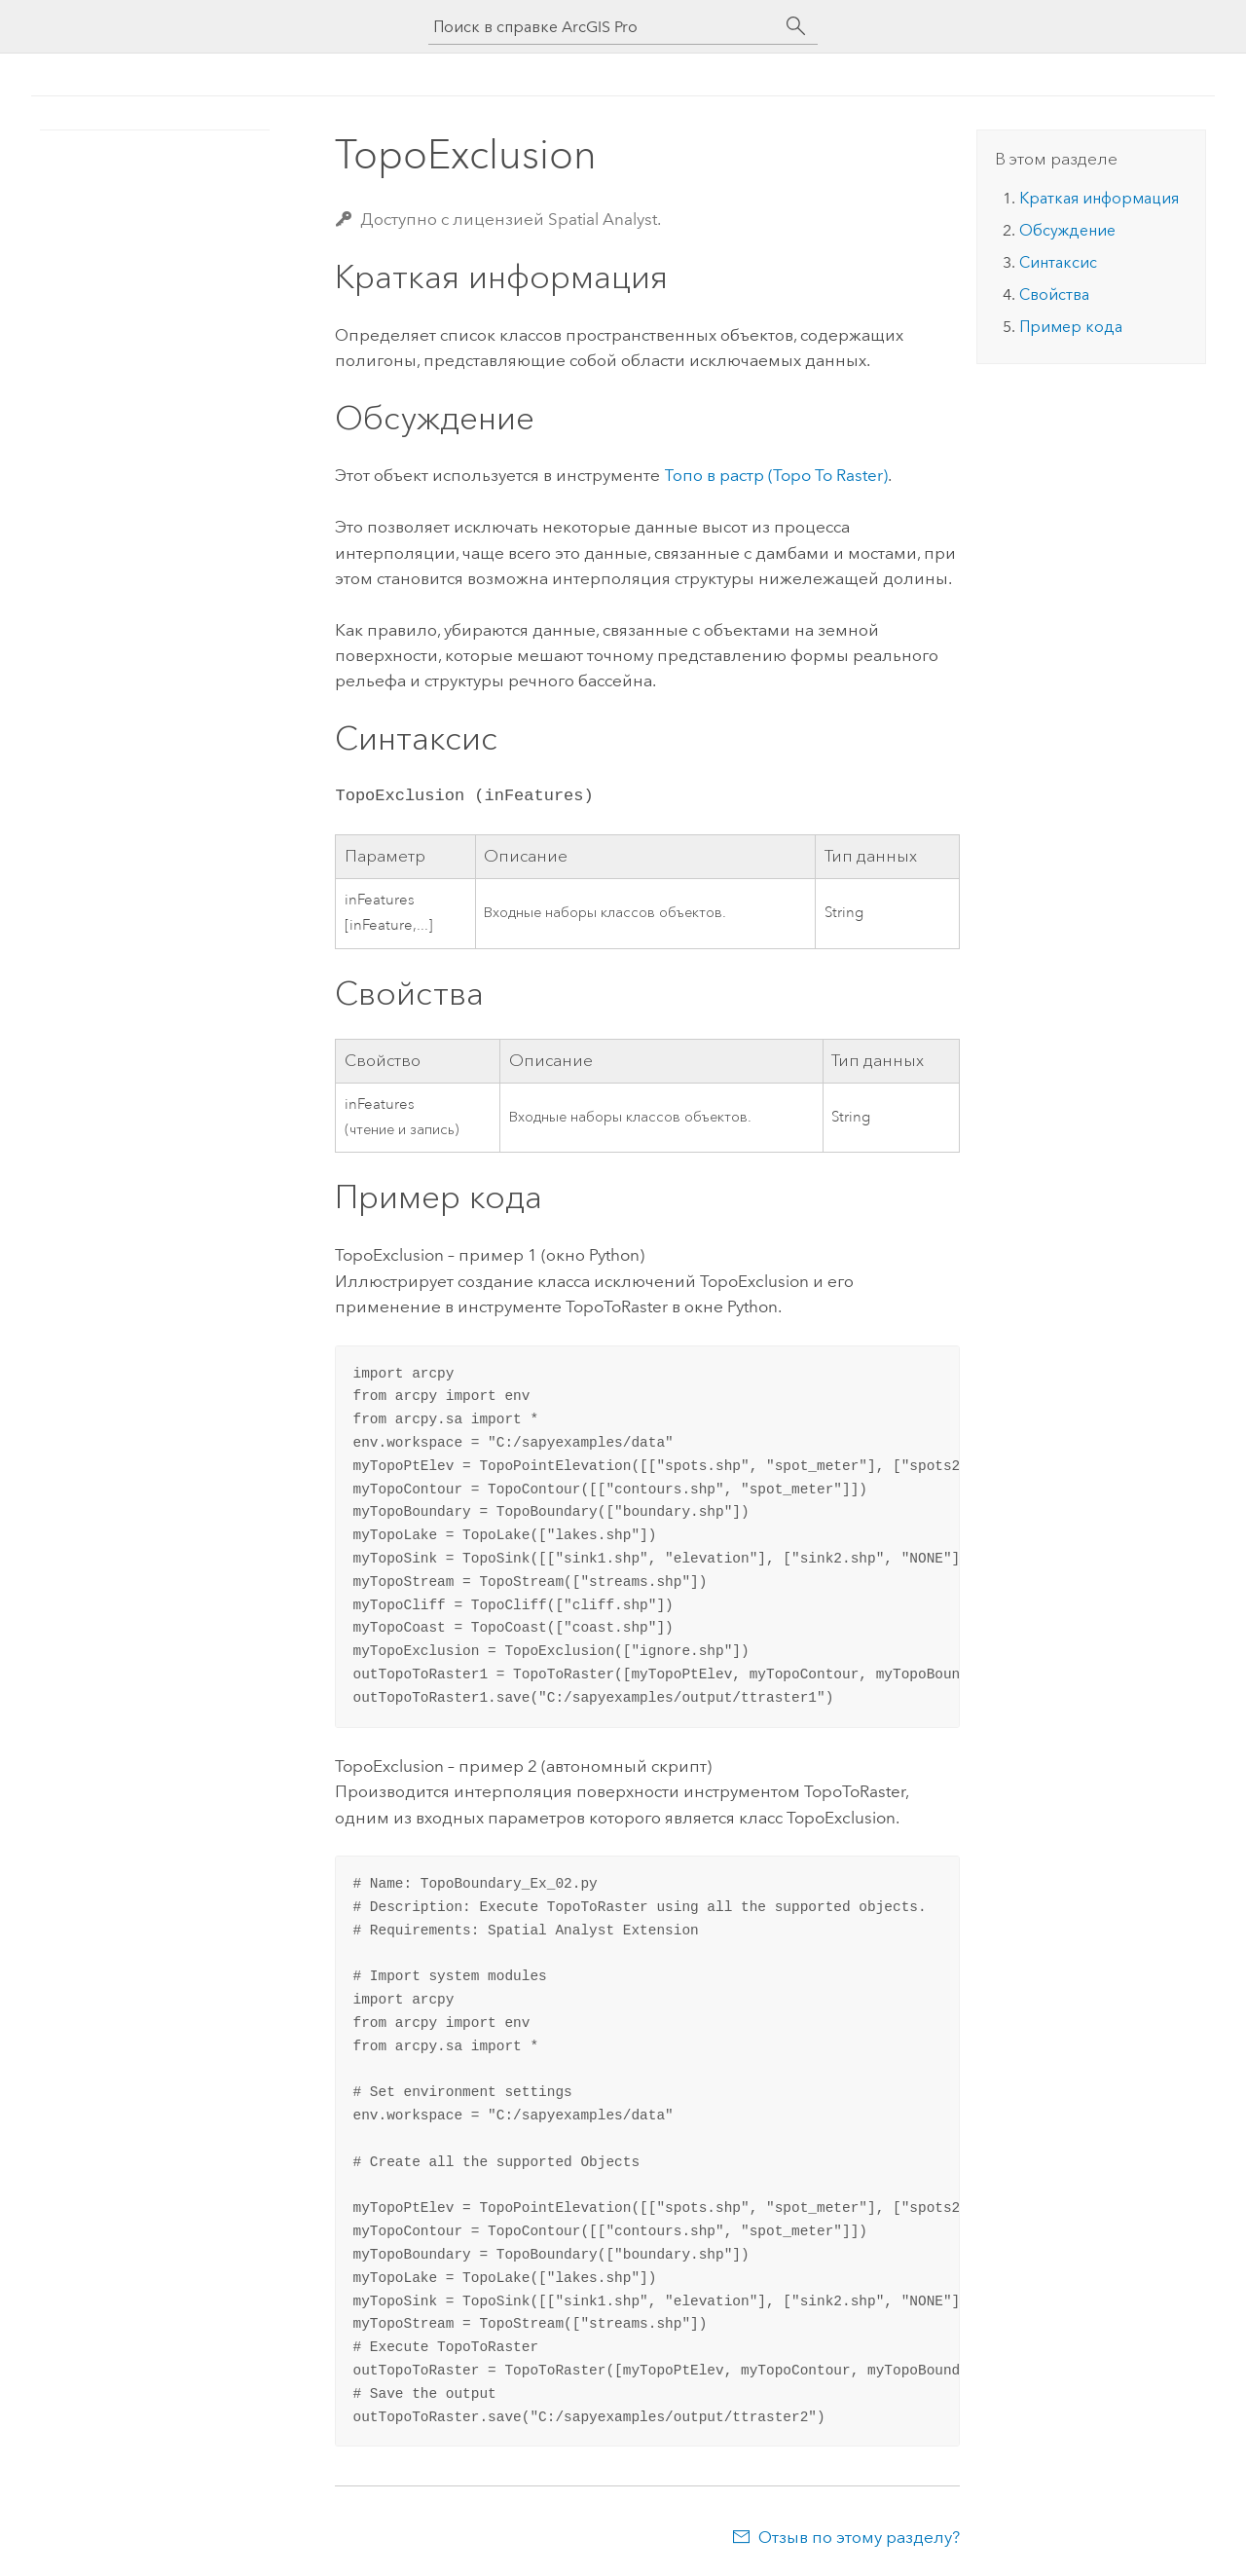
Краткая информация (1099, 198)
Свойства (1054, 294)
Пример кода (1070, 326)
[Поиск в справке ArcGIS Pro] (603, 27)
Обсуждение (1067, 230)
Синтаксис (1058, 262)
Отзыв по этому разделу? (859, 2537)
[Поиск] (796, 26)
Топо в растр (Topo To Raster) (776, 475)
